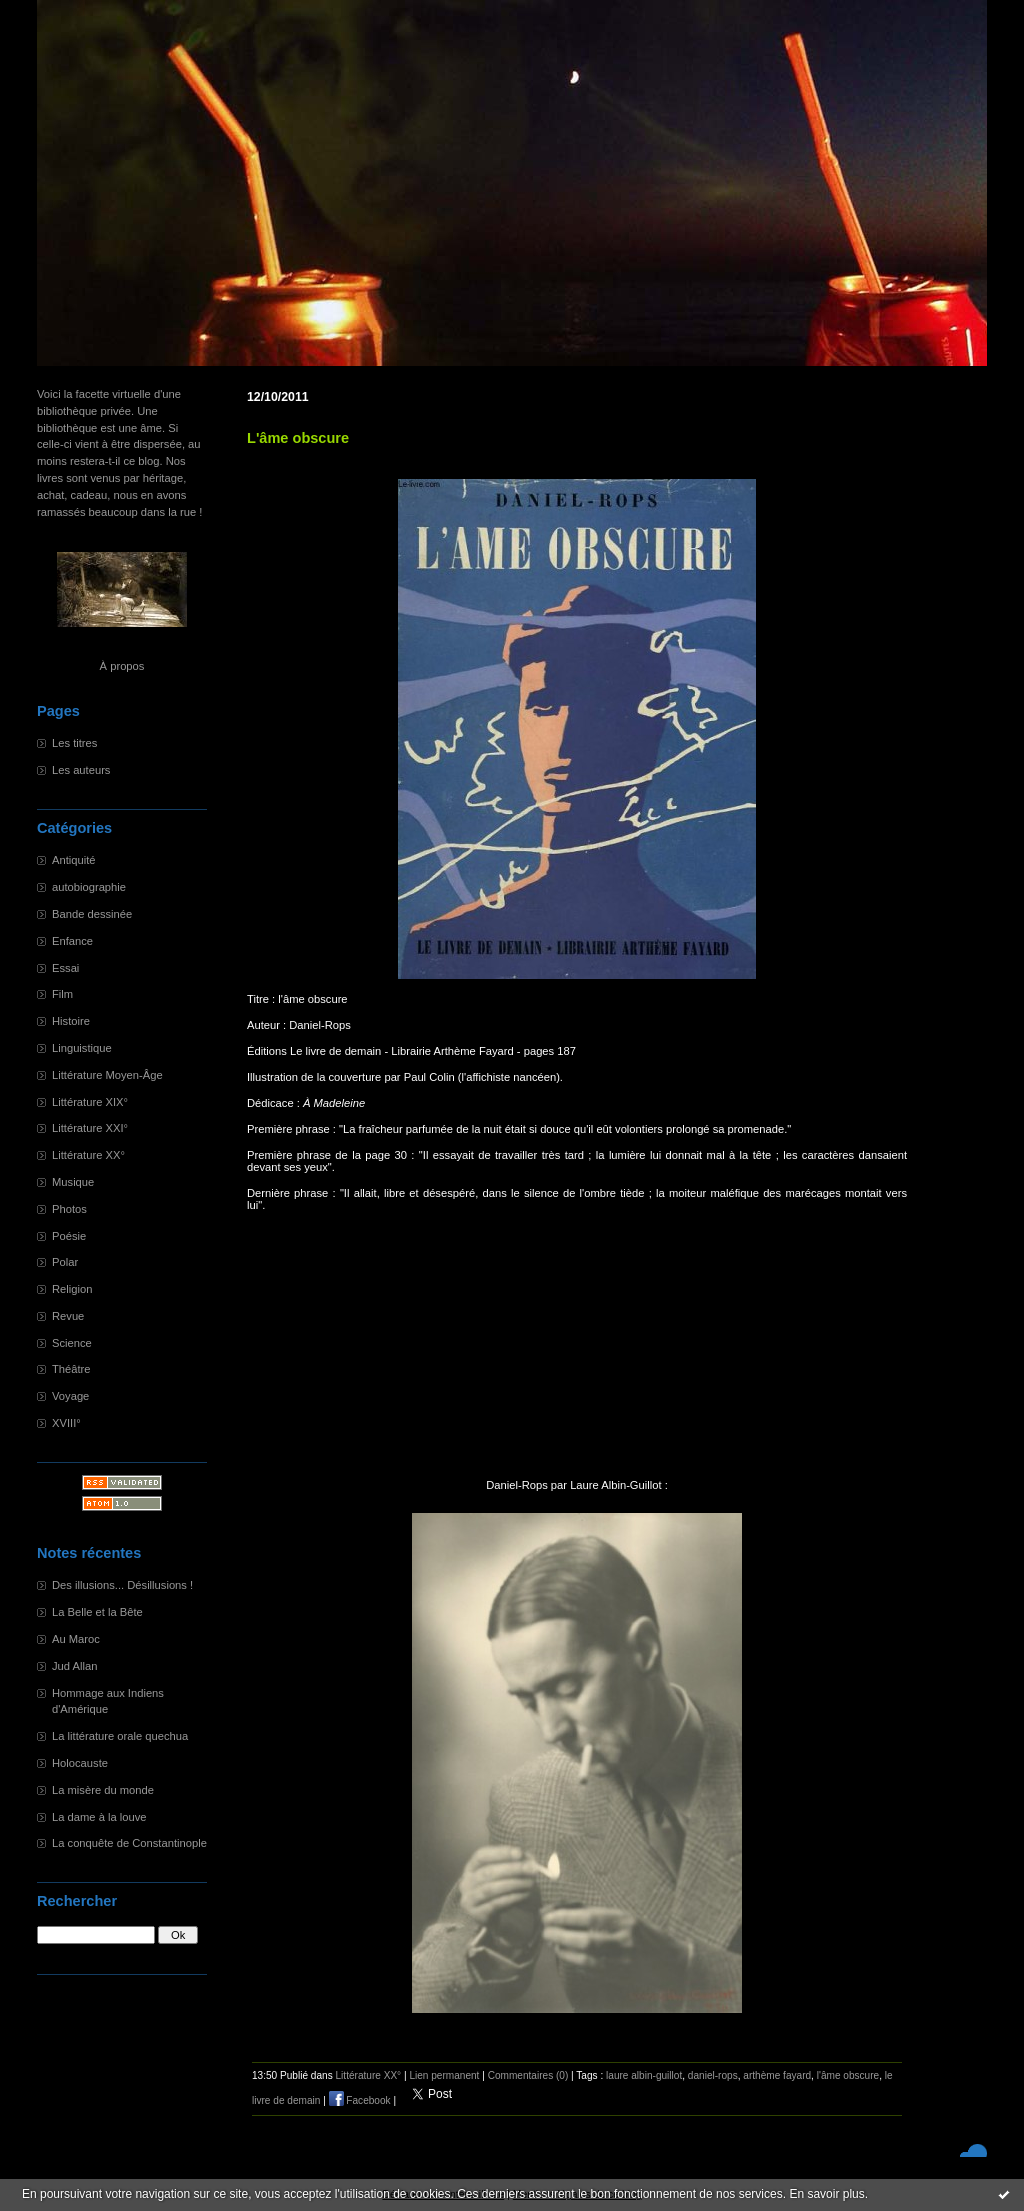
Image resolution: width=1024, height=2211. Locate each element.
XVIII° (66, 1423)
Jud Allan (74, 1666)
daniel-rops (713, 2075)
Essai (65, 968)
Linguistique (82, 1048)
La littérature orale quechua (120, 1736)
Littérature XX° (88, 1155)
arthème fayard (777, 2075)
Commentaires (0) (528, 2075)
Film (62, 994)
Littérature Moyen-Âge (107, 1075)
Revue (68, 1316)
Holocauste (80, 1763)
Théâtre (71, 1369)
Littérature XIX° (90, 1102)
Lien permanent (444, 2075)
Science (72, 1343)
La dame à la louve (99, 1817)
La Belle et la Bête (97, 1612)
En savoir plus (826, 2194)
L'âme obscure (298, 438)
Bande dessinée (92, 914)
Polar (65, 1262)
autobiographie (89, 887)
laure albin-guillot (644, 2075)
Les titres (74, 743)
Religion (72, 1289)
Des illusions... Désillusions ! (122, 1585)
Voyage (70, 1396)
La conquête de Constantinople (129, 1843)
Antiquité (74, 860)
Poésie (69, 1236)
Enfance (72, 941)
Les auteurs (81, 770)
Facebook (360, 2100)
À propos (122, 666)
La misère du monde (103, 1790)
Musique (73, 1182)
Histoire (71, 1021)
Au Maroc (76, 1639)
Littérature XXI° (90, 1128)
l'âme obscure (848, 2075)
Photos (69, 1209)
